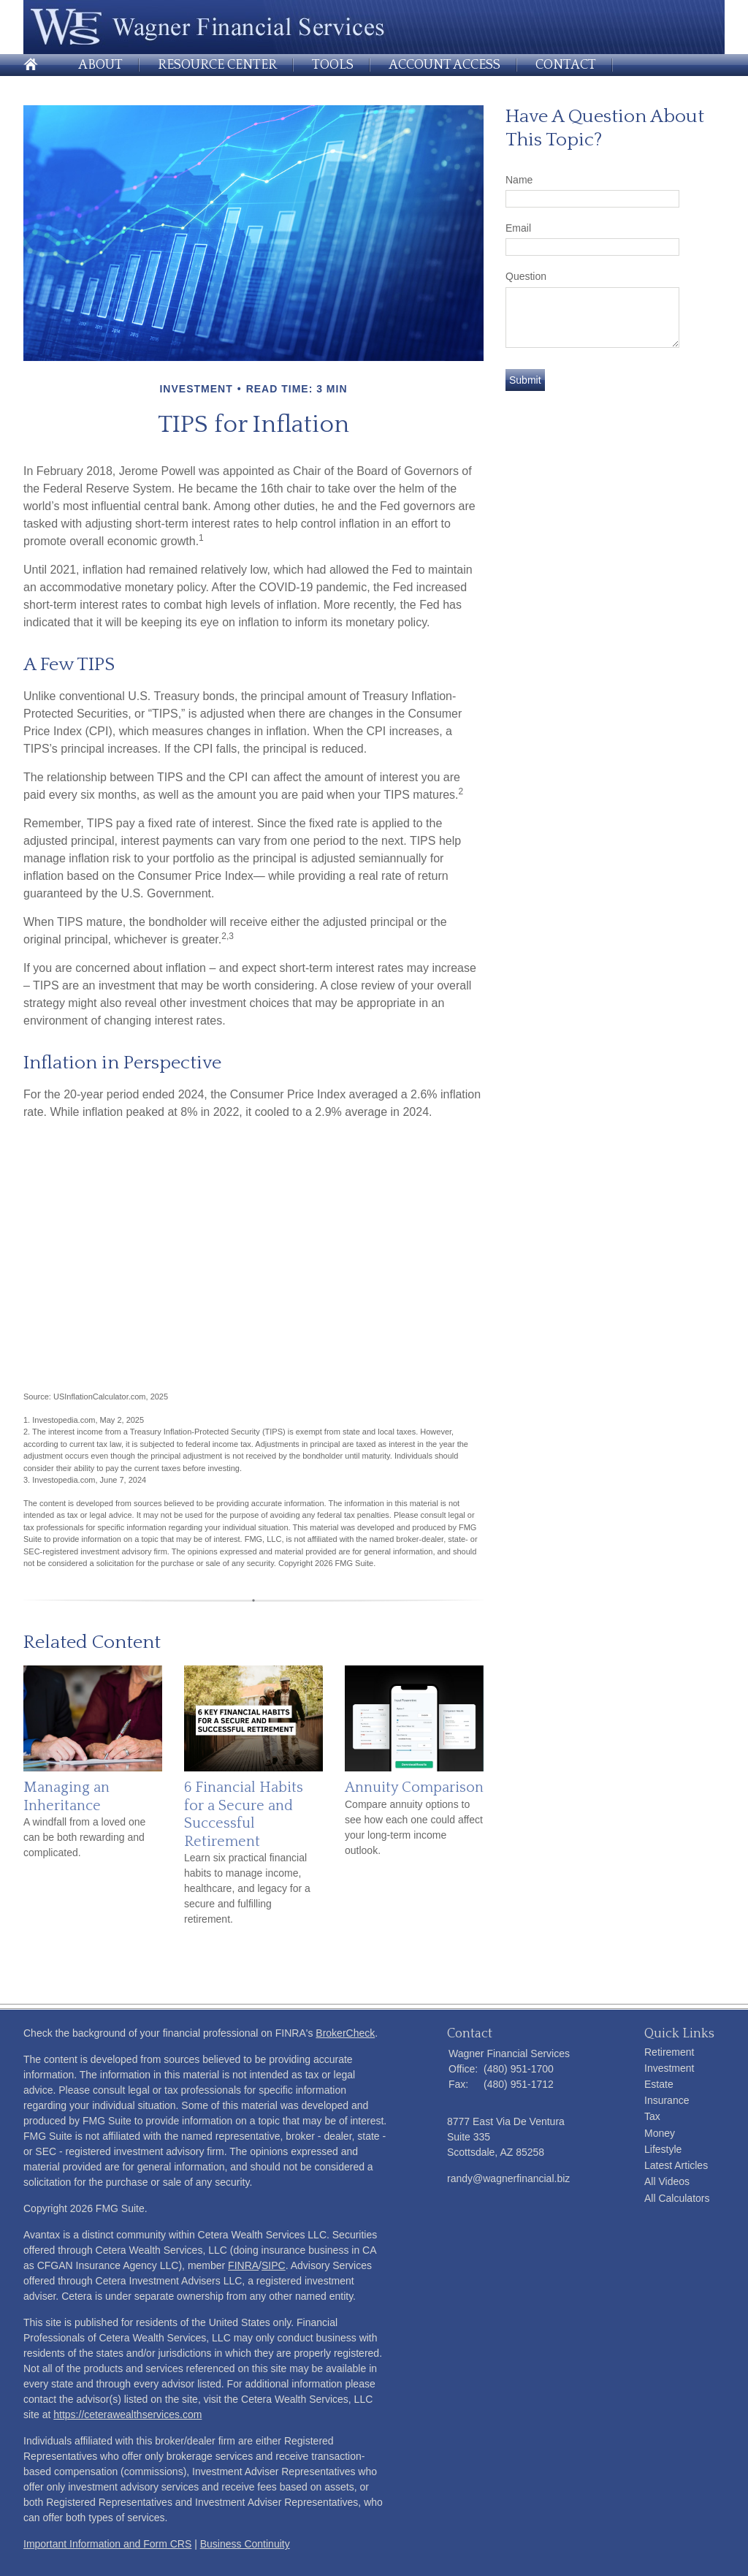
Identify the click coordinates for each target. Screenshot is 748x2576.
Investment (669, 2068)
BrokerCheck (345, 2033)
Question (525, 276)
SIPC (274, 2265)
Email (518, 228)
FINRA (243, 2265)
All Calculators (676, 2198)
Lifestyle (663, 2149)
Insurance (666, 2100)
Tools (333, 65)
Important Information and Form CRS (107, 2544)
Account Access (444, 65)
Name (519, 180)
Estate (658, 2084)
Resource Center (217, 65)
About (100, 65)
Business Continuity (245, 2544)
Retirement (669, 2052)
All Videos (667, 2181)
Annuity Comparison (414, 1787)
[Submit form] (525, 380)
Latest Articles (676, 2165)
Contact (565, 65)
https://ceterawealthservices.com (127, 2414)
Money (659, 2133)
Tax (652, 2116)
